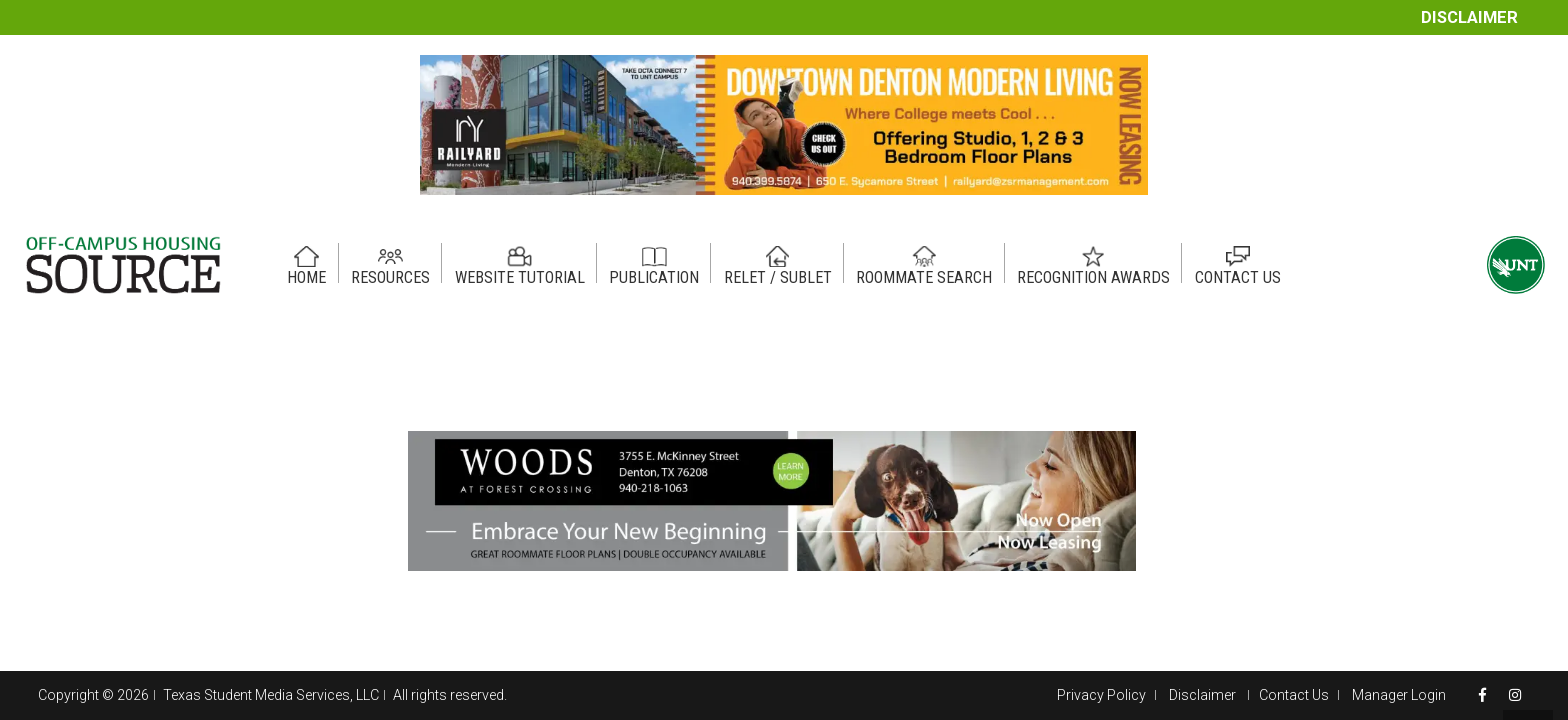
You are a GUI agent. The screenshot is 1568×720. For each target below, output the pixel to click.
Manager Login (1399, 695)
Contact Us (1294, 695)
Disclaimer (1469, 17)
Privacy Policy (1101, 695)
